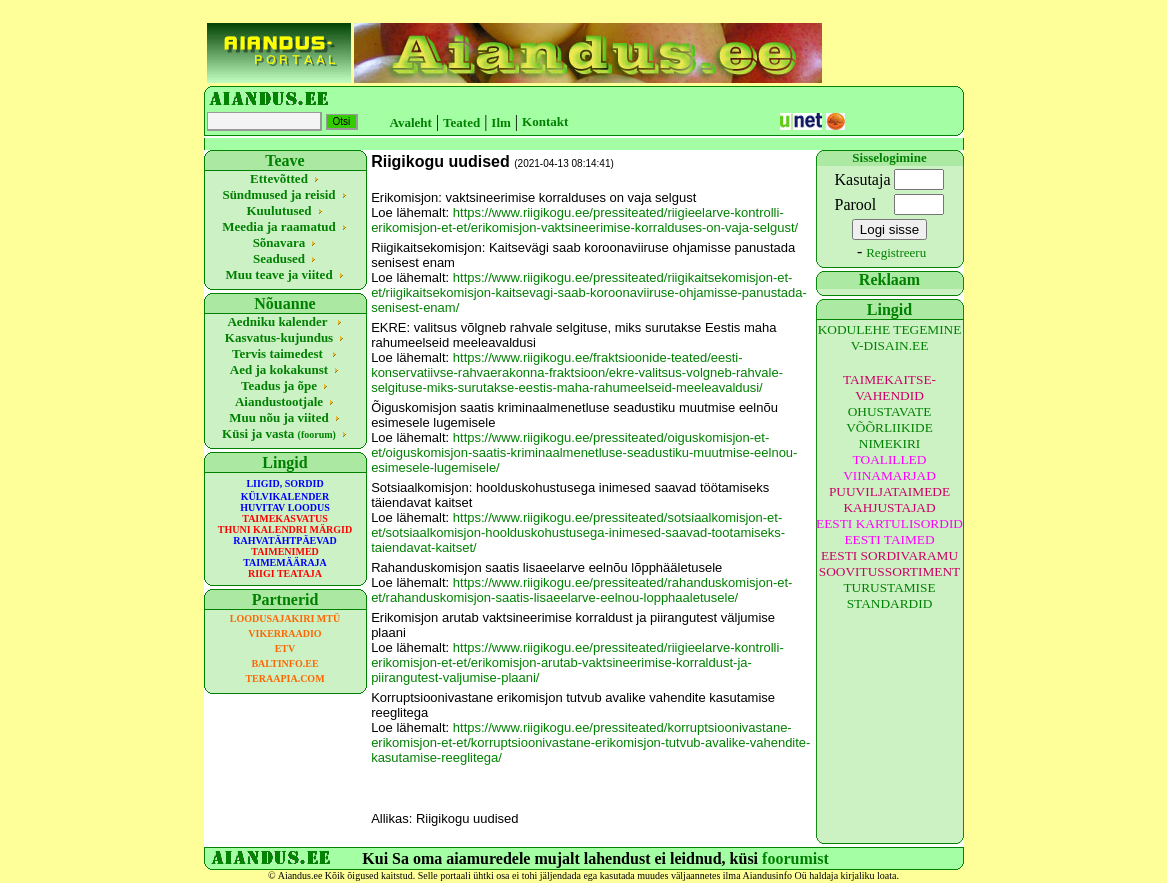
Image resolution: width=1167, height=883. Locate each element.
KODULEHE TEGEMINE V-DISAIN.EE (890, 337)
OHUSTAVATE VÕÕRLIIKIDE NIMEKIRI (889, 427)
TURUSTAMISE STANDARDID (889, 595)
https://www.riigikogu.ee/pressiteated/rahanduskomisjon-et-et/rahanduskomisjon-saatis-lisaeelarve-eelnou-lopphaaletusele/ (581, 590)
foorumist (795, 858)
